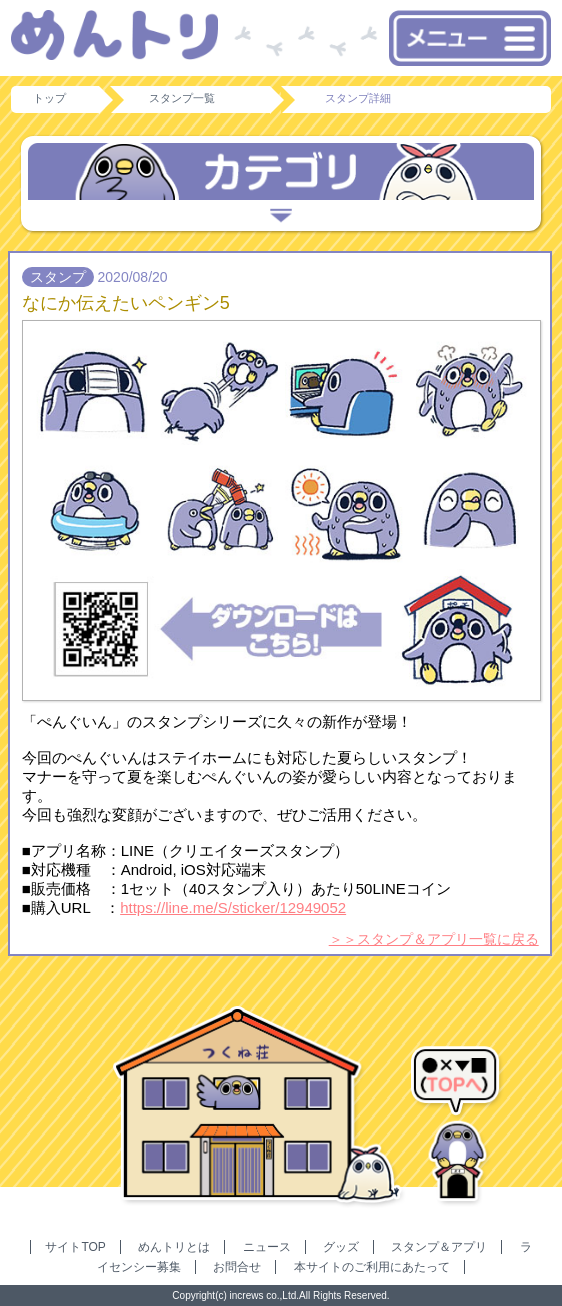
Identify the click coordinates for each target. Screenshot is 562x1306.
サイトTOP (75, 1247)
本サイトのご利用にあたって (372, 1267)
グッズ (341, 1247)
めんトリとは (174, 1247)
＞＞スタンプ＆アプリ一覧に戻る (434, 939)
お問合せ (237, 1267)
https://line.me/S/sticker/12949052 (233, 907)
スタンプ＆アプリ (439, 1247)
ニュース (267, 1247)
